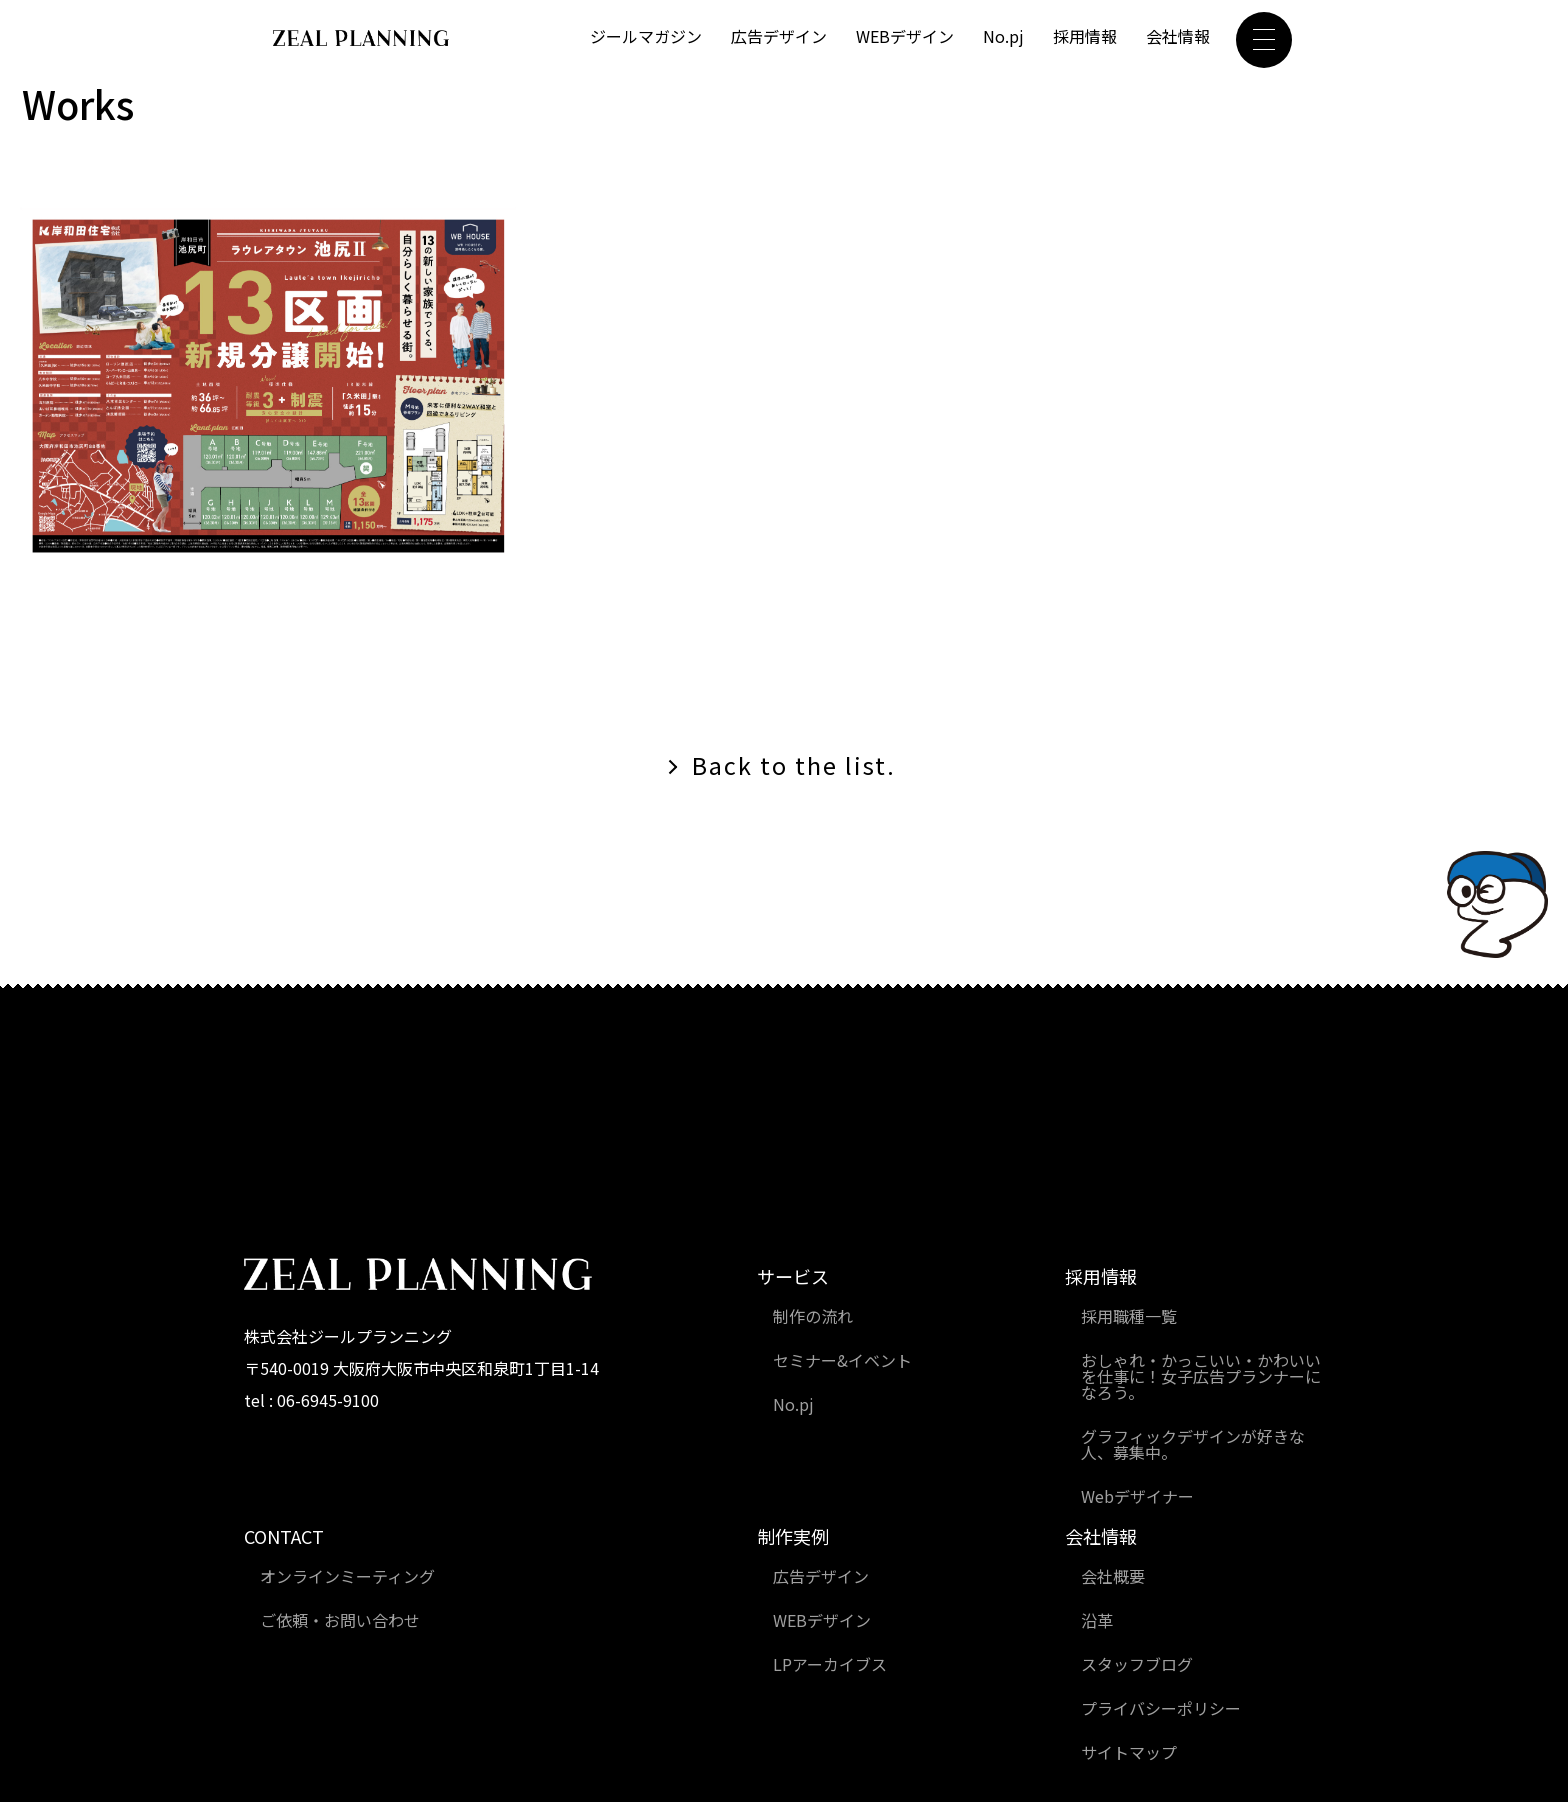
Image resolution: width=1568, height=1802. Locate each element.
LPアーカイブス (830, 1664)
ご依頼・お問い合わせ (340, 1620)
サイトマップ (1129, 1752)
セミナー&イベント (842, 1360)
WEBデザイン (905, 37)
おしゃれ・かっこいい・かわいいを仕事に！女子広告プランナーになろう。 (1201, 1376)
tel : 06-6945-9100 (311, 1401)
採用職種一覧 (1129, 1316)
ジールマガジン (646, 37)
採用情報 (1085, 37)
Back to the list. (794, 765)
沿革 (1097, 1620)
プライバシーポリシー (1161, 1708)
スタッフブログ (1137, 1664)
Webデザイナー (1137, 1496)
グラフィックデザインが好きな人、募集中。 (1193, 1444)
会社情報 (1178, 37)
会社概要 (1113, 1576)
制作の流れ (813, 1316)
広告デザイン (779, 37)
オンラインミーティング (347, 1576)
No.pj (1003, 37)
